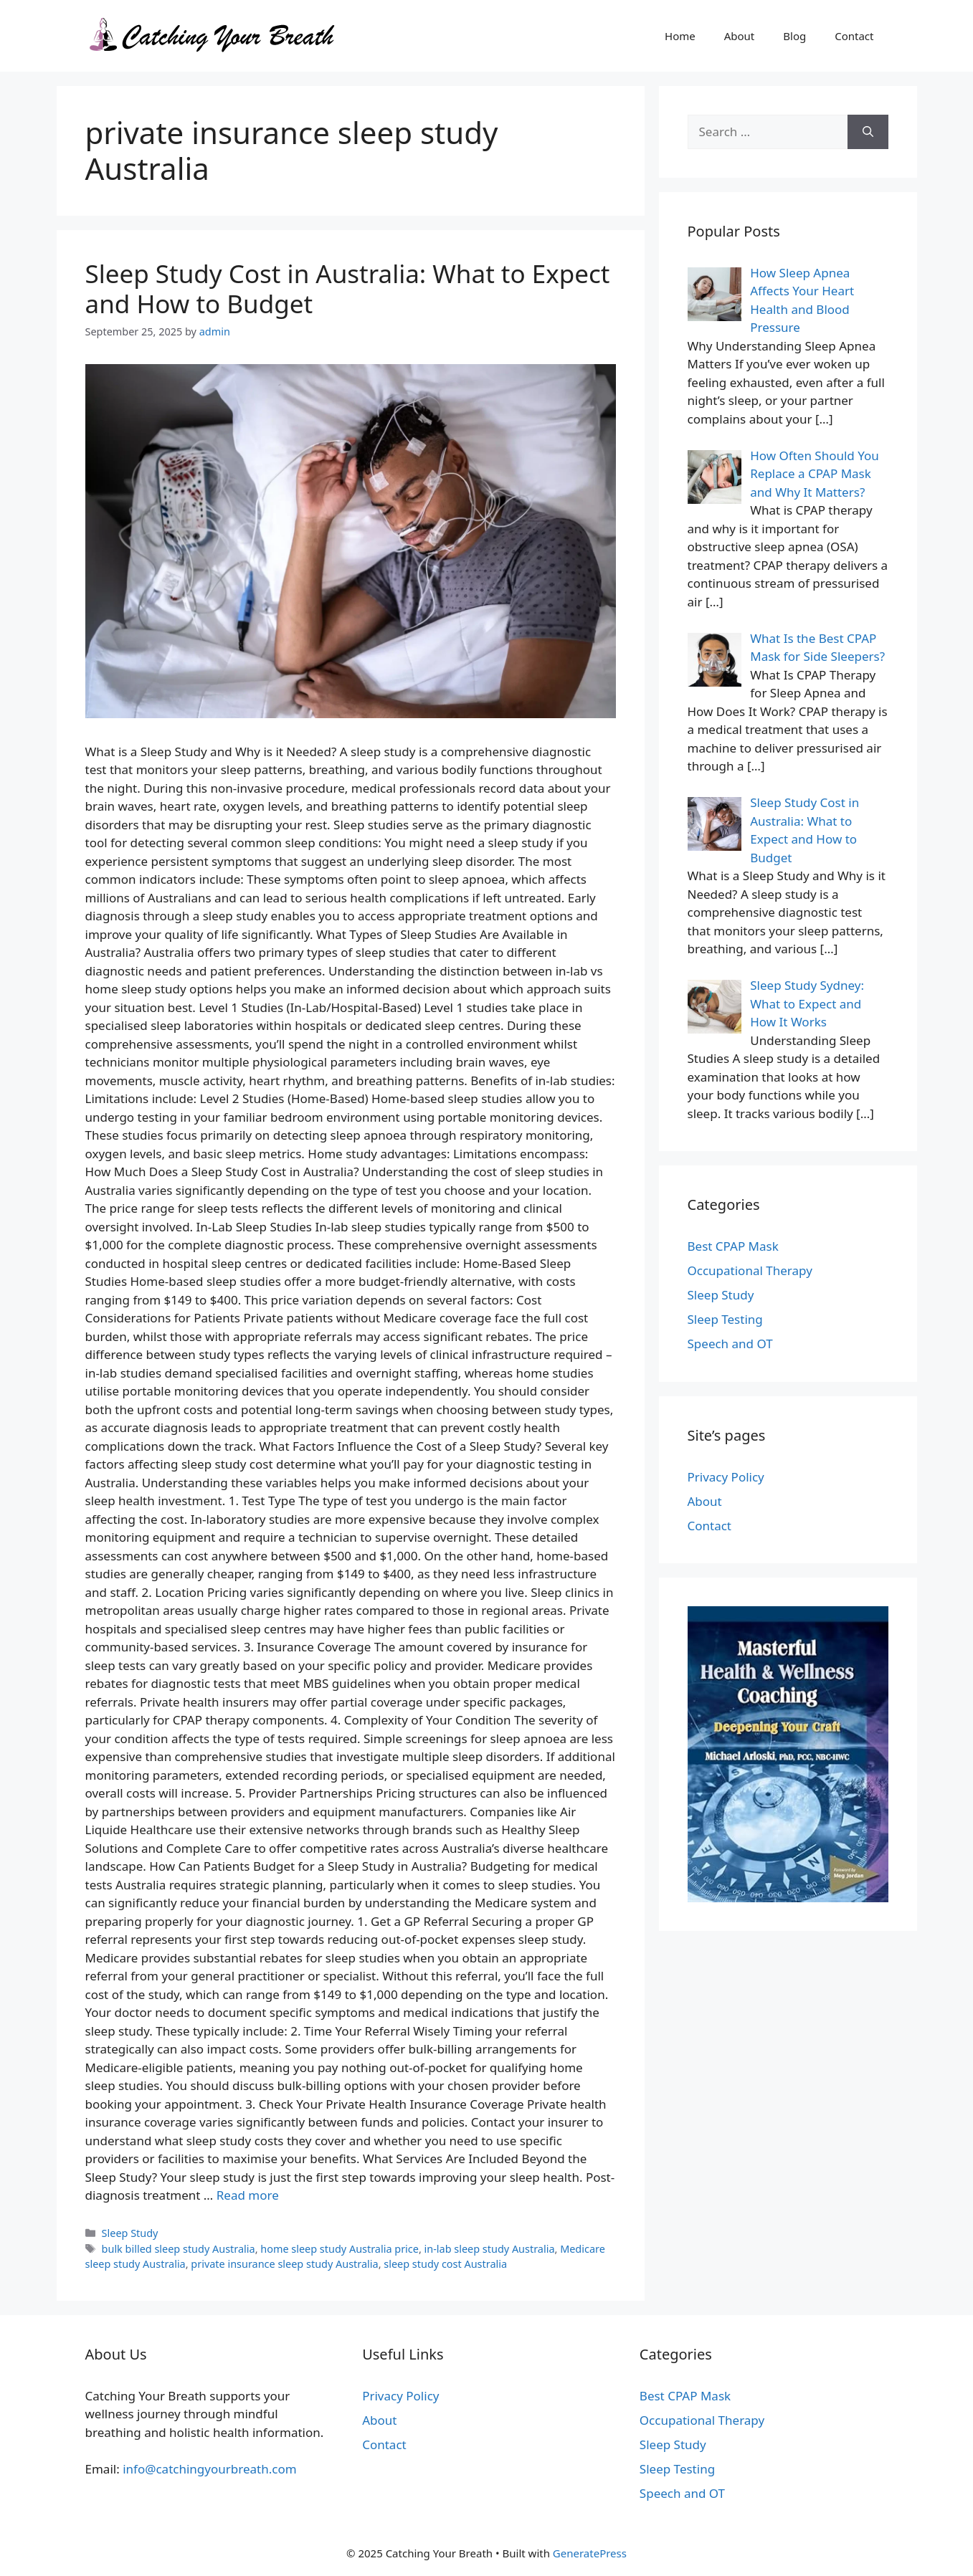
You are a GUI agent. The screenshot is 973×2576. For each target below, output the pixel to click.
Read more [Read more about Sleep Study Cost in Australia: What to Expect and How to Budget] (248, 2195)
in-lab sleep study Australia (489, 2249)
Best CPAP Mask (733, 1246)
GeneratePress (590, 2553)
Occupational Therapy (750, 1270)
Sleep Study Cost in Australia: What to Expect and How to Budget (347, 288)
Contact (854, 36)
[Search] (868, 132)
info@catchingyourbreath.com (209, 2469)
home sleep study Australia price (339, 2249)
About (739, 36)
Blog (794, 36)
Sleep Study (130, 2233)
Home (680, 36)
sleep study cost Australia (445, 2264)
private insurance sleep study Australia (284, 2264)
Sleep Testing (725, 1319)
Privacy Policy (726, 1477)
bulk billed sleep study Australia (178, 2249)
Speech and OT (730, 1343)
